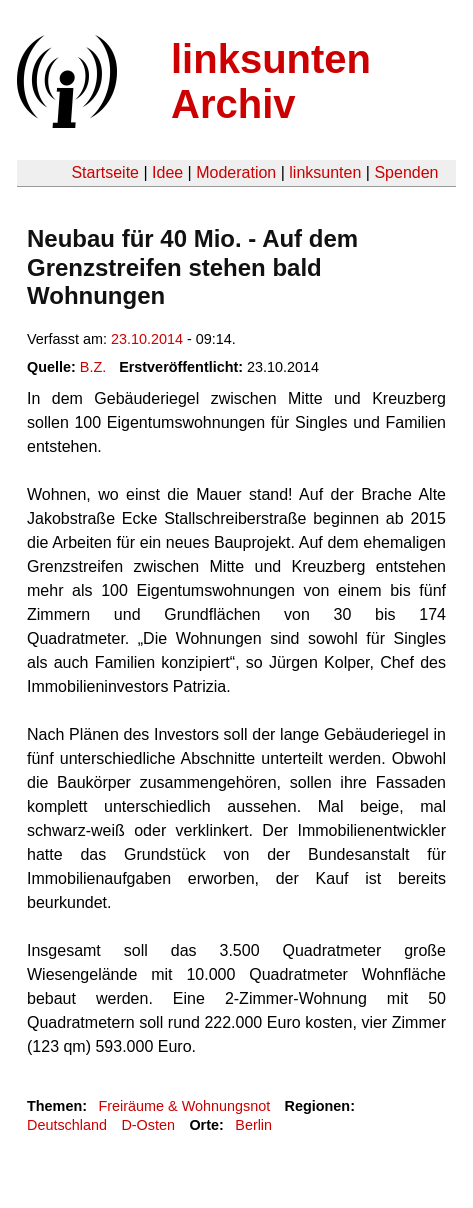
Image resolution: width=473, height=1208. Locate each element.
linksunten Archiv (271, 81)
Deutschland (67, 1125)
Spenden (406, 172)
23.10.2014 (147, 339)
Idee (167, 172)
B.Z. (93, 367)
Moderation (236, 172)
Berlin (253, 1125)
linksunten (325, 172)
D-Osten (148, 1125)
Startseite (105, 172)
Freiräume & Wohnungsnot (184, 1106)
